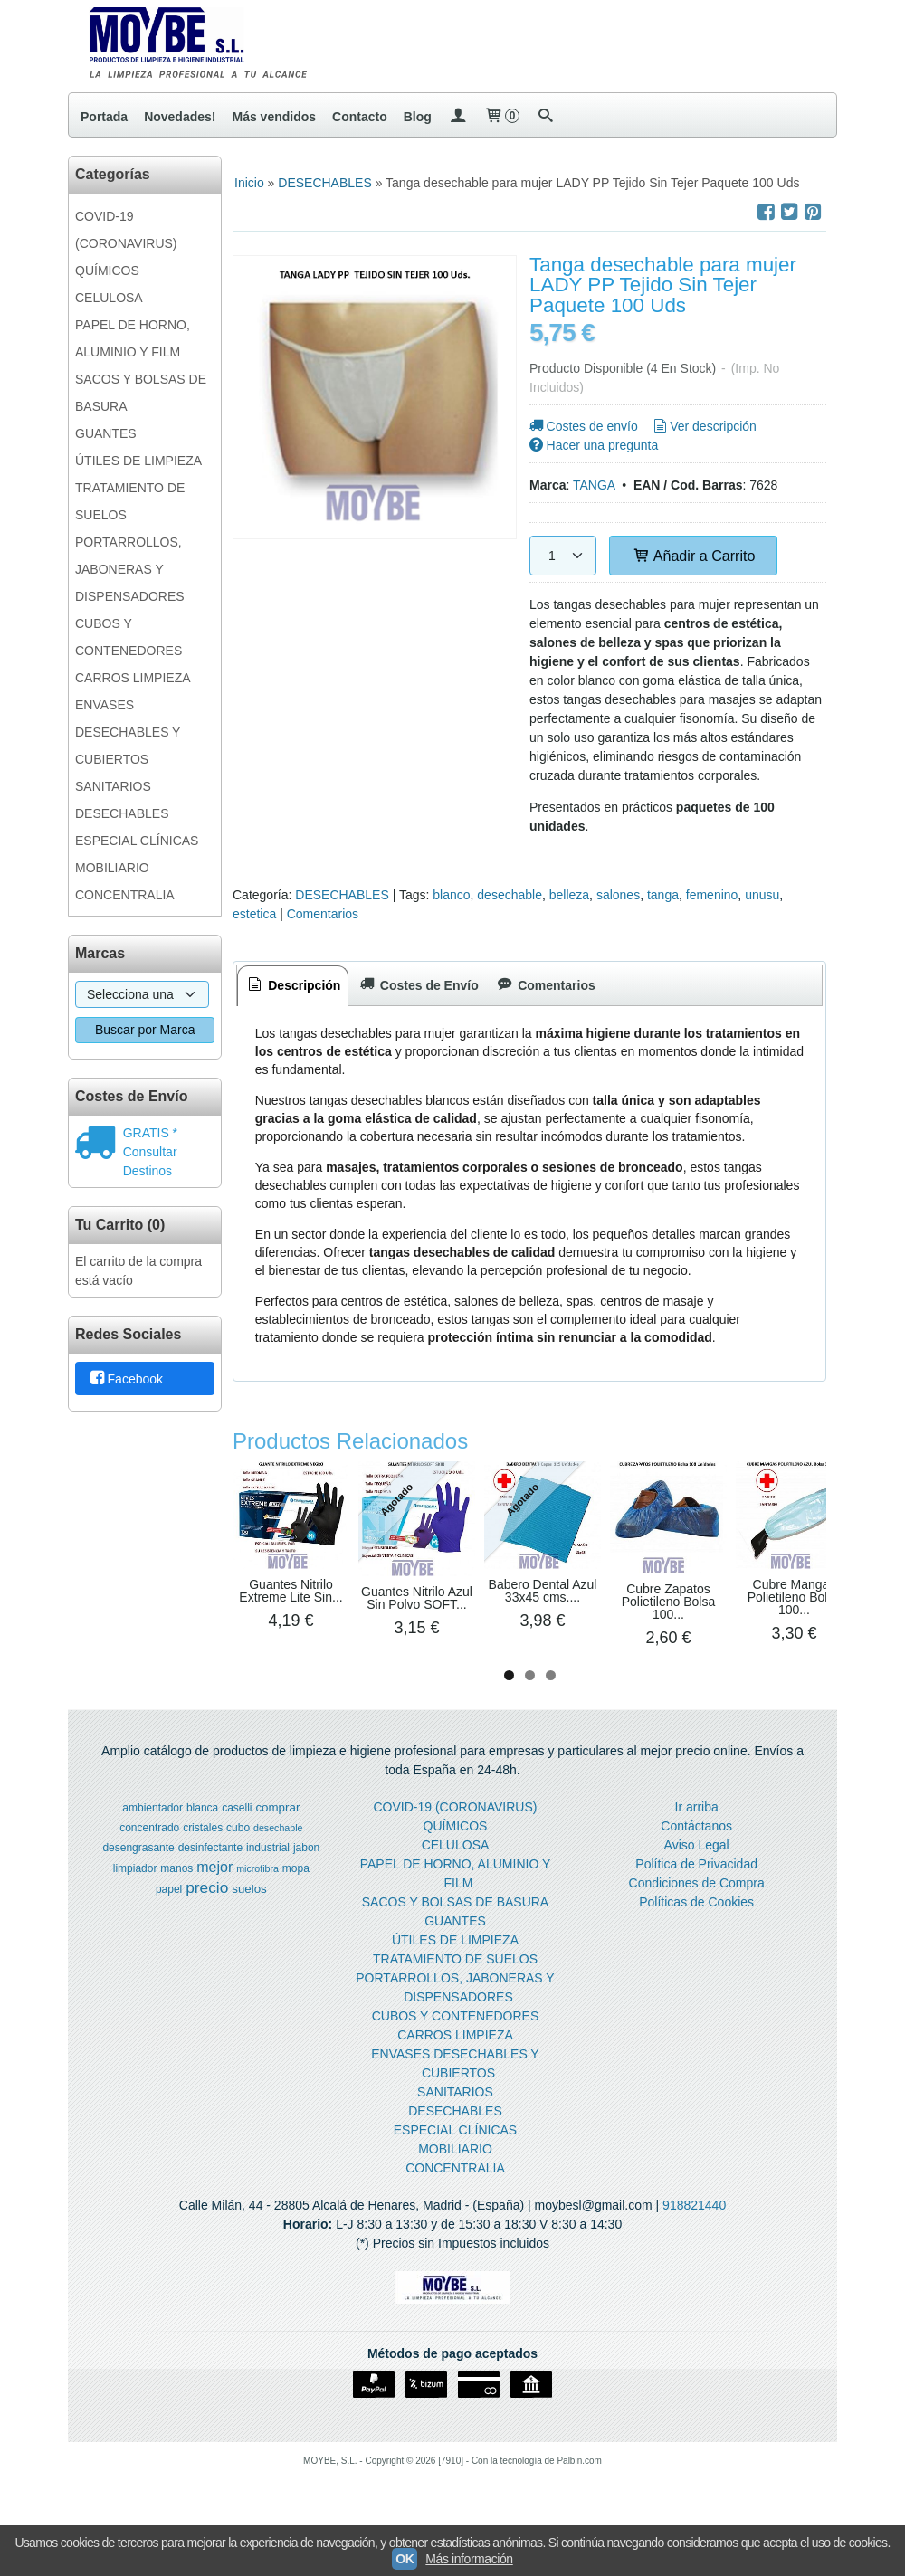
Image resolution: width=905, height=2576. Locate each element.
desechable (509, 895)
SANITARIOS (113, 786)
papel (169, 1916)
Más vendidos (274, 116)
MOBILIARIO (112, 867)
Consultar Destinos (150, 1161)
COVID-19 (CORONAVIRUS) (126, 230)
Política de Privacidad (696, 1891)
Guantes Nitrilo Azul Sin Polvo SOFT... (457, 1624)
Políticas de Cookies (696, 1929)
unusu (762, 895)
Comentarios (322, 914)
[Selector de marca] (142, 994)
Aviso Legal (696, 1872)
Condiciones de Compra (697, 1910)
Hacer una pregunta (592, 445)
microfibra (257, 1895)
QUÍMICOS (107, 270)
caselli (237, 1835)
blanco (451, 895)
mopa (296, 1895)
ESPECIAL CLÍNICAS (136, 840)
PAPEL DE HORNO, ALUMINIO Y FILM (132, 338)
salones (618, 895)
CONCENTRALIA (125, 895)
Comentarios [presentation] (545, 985)
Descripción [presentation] (293, 985)
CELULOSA (109, 297)
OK (404, 2559)
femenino (712, 895)
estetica (254, 914)
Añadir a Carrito (694, 555)
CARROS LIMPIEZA (133, 677)
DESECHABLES (121, 813)
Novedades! (179, 116)
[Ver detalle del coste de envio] (99, 1144)
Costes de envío (582, 426)
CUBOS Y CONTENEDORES (128, 637)
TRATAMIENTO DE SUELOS (130, 501)
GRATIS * (150, 1133)
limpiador (135, 1895)
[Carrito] (501, 117)
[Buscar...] (546, 117)
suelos (249, 1916)
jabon (306, 1874)
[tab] (293, 985)
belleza (569, 895)
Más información (468, 2559)
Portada (104, 116)
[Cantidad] (562, 555)
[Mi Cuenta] (458, 117)
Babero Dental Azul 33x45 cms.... (611, 1615)
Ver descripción (704, 426)
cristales (203, 1855)
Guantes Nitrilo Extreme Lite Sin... (304, 1616)
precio (207, 1915)
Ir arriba (697, 1834)
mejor (214, 1894)
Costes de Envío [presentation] (417, 985)
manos (176, 1895)
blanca (202, 1835)
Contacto (359, 116)
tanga (663, 895)
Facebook (125, 1380)
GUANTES (106, 433)
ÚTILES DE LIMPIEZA (138, 460)
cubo (238, 1855)
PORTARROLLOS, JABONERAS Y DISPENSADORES (130, 569)
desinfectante (210, 1874)
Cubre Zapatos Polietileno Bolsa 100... (763, 1621)
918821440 (694, 2232)
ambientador (152, 1835)
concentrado (149, 1855)
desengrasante (138, 1874)
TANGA (593, 485)
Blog (418, 116)
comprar (277, 1834)
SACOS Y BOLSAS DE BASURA (140, 392)
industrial (268, 1874)
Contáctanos (696, 1853)
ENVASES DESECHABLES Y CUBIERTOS (127, 732)
